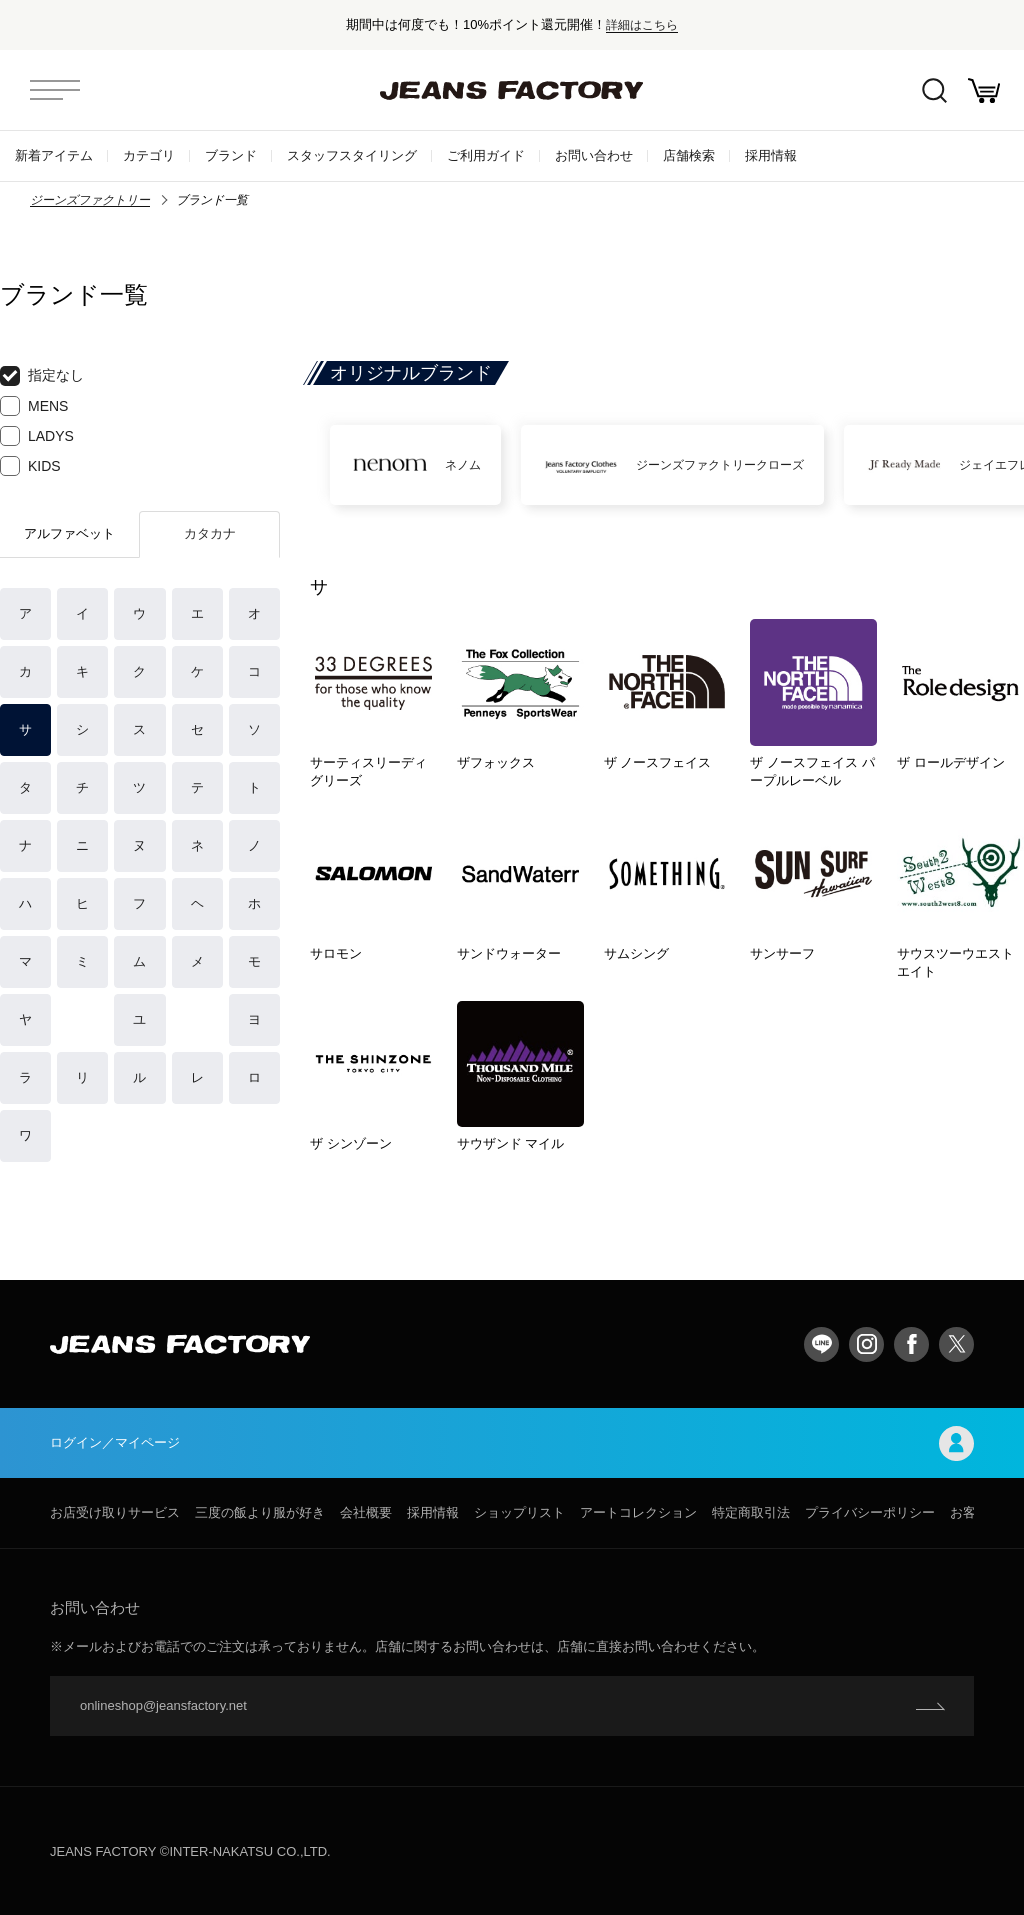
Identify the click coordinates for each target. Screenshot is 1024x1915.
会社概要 (366, 1512)
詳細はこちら (642, 24)
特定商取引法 (751, 1512)
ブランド (231, 155)
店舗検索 (689, 155)
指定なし (42, 376)
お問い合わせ (594, 155)
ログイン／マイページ (512, 1443)
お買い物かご (984, 90)
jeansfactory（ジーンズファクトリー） (512, 90)
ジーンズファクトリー (90, 200)
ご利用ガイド (486, 155)
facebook (911, 1344)
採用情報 (771, 155)
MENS (34, 406)
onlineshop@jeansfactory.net (163, 1705)
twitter (956, 1344)
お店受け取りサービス (115, 1512)
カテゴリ (149, 155)
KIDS (30, 466)
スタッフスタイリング (352, 155)
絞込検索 (934, 90)
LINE (821, 1344)
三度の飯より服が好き (260, 1512)
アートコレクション (638, 1512)
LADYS (37, 436)
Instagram (866, 1344)
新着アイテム (54, 155)
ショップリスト (519, 1512)
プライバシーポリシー (870, 1512)
